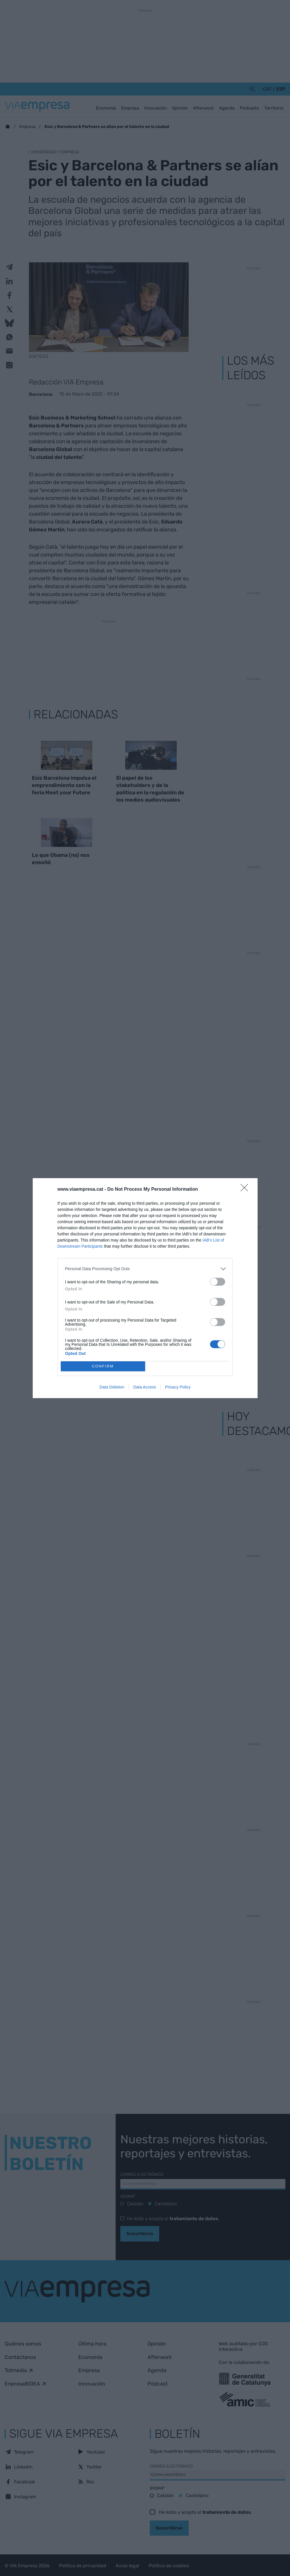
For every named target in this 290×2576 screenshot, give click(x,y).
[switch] (217, 1282)
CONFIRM (103, 1366)
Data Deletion (112, 1387)
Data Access (144, 1387)
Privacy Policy (177, 1387)
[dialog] (145, 1288)
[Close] (246, 1189)
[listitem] (145, 1269)
